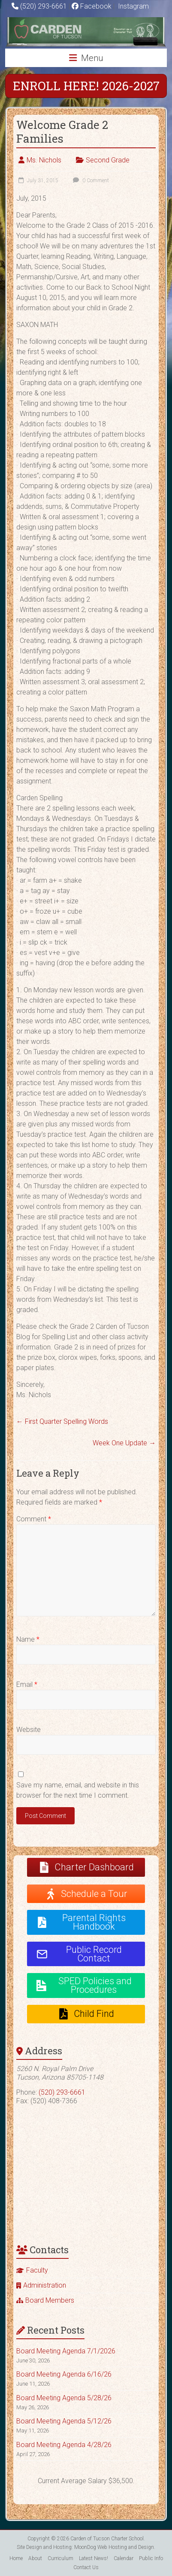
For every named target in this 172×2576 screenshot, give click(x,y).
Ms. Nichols (44, 160)
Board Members (49, 2300)
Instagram (132, 6)
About (35, 2558)
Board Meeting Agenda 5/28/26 (64, 2398)
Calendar (123, 2558)
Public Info (151, 2558)
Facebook (92, 6)
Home (16, 2558)
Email (26, 1684)
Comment (33, 1519)
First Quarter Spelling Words (62, 1421)
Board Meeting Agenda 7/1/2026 (65, 2351)
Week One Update (124, 1443)
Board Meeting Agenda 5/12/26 (64, 2421)
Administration (44, 2285)
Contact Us (86, 2567)
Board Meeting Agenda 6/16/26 (64, 2374)
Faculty (37, 2270)
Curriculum (60, 2558)
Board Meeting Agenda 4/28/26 (64, 2445)
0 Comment (90, 180)
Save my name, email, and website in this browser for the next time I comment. (77, 1790)
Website (28, 1729)
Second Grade (108, 160)
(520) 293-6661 (43, 6)
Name (27, 1639)
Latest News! (93, 2558)
